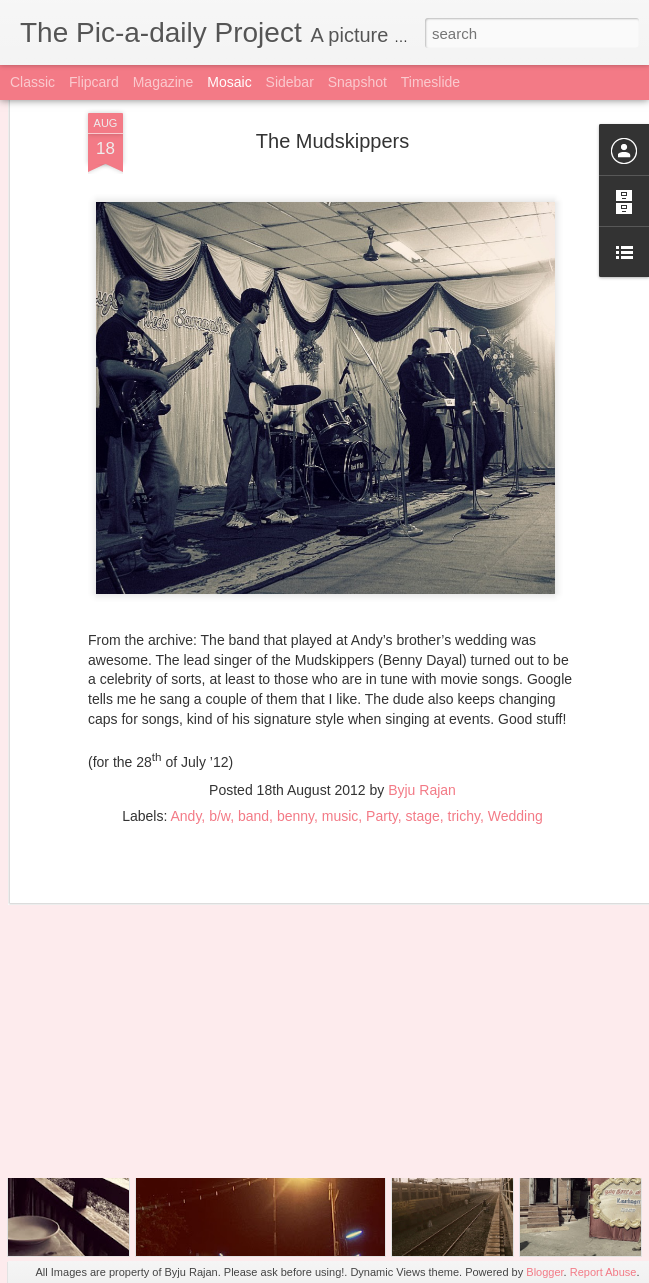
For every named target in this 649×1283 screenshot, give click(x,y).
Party (382, 733)
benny (295, 733)
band (253, 733)
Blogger (544, 1272)
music (340, 733)
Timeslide (430, 82)
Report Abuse (603, 1272)
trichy (464, 733)
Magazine (163, 82)
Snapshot (357, 82)
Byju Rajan (422, 707)
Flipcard (94, 82)
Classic (32, 82)
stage (423, 733)
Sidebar (290, 82)
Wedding (515, 733)
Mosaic (229, 82)
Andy (185, 733)
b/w (219, 733)
